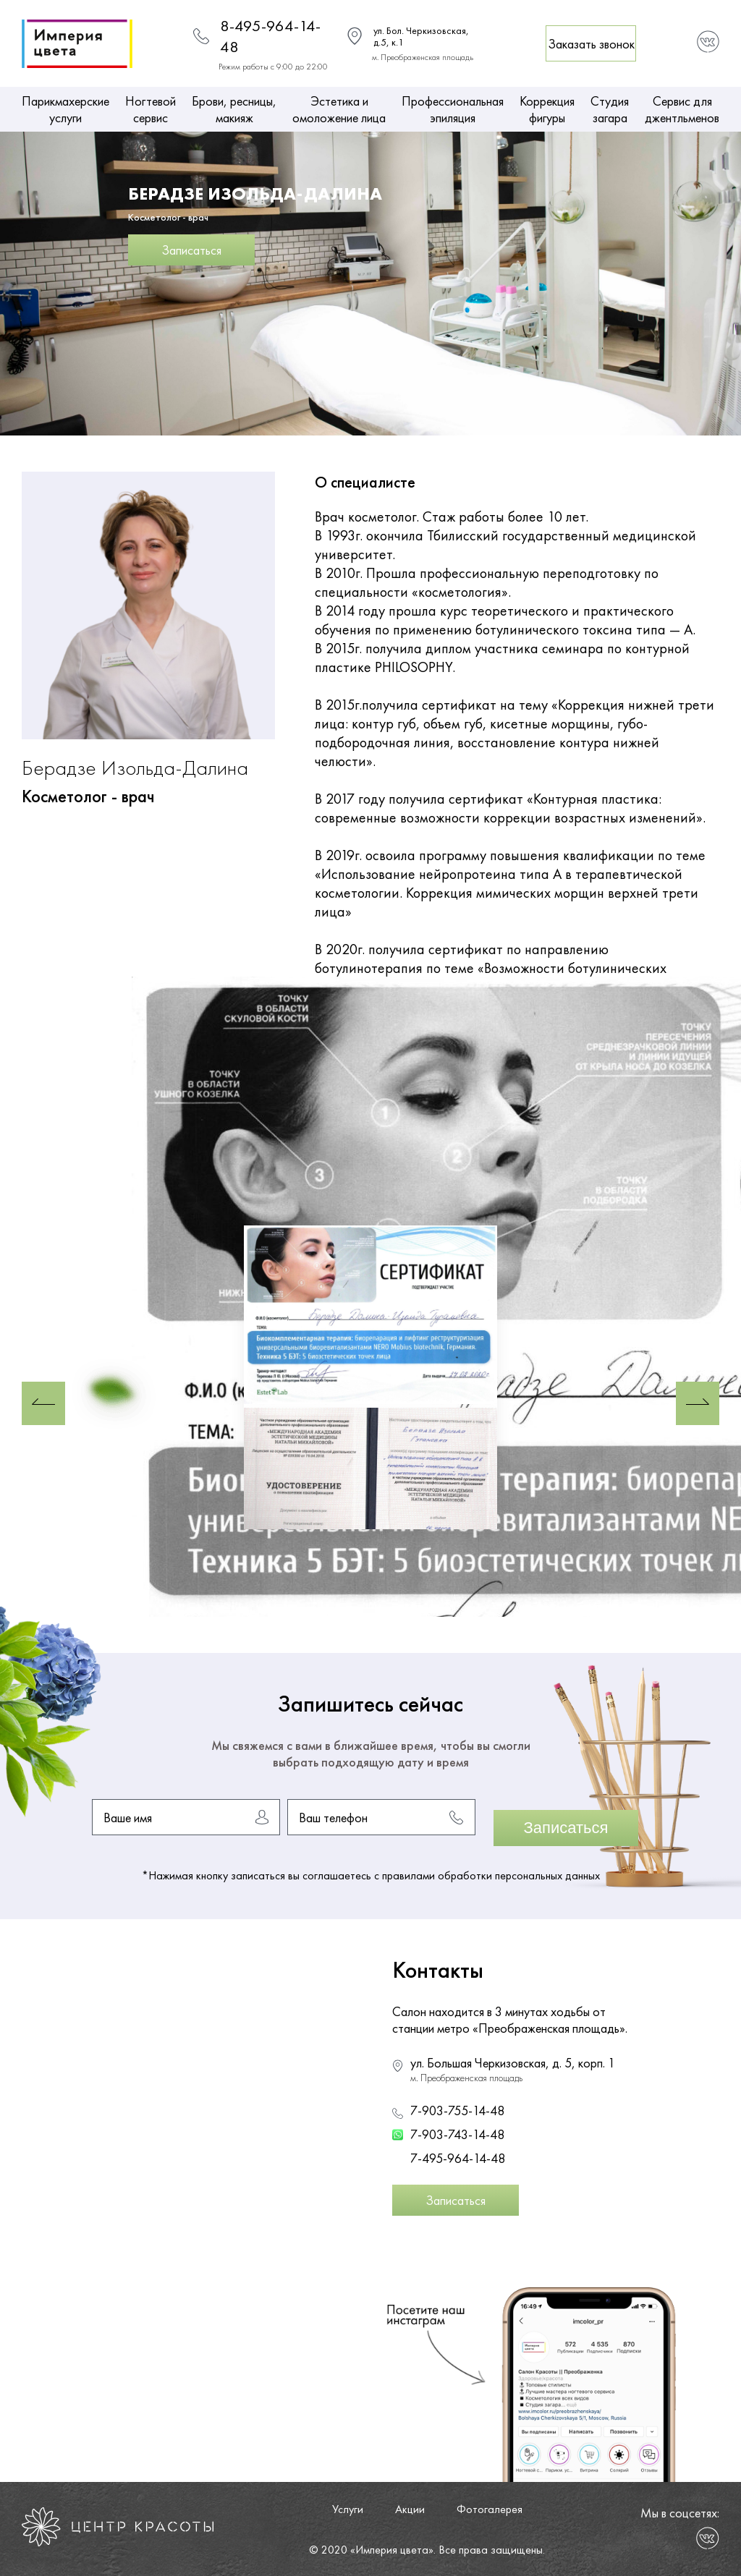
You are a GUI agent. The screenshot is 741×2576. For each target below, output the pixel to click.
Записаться (191, 250)
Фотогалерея (489, 2509)
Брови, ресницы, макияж (234, 109)
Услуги (347, 2509)
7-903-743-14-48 (457, 2134)
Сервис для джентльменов (682, 109)
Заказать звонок (591, 43)
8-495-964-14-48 (270, 36)
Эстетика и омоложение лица (339, 109)
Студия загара (609, 109)
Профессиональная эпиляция (453, 109)
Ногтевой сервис (150, 109)
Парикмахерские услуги (65, 109)
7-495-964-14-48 (457, 2158)
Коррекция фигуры (547, 109)
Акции (410, 2509)
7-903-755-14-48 (457, 2110)
